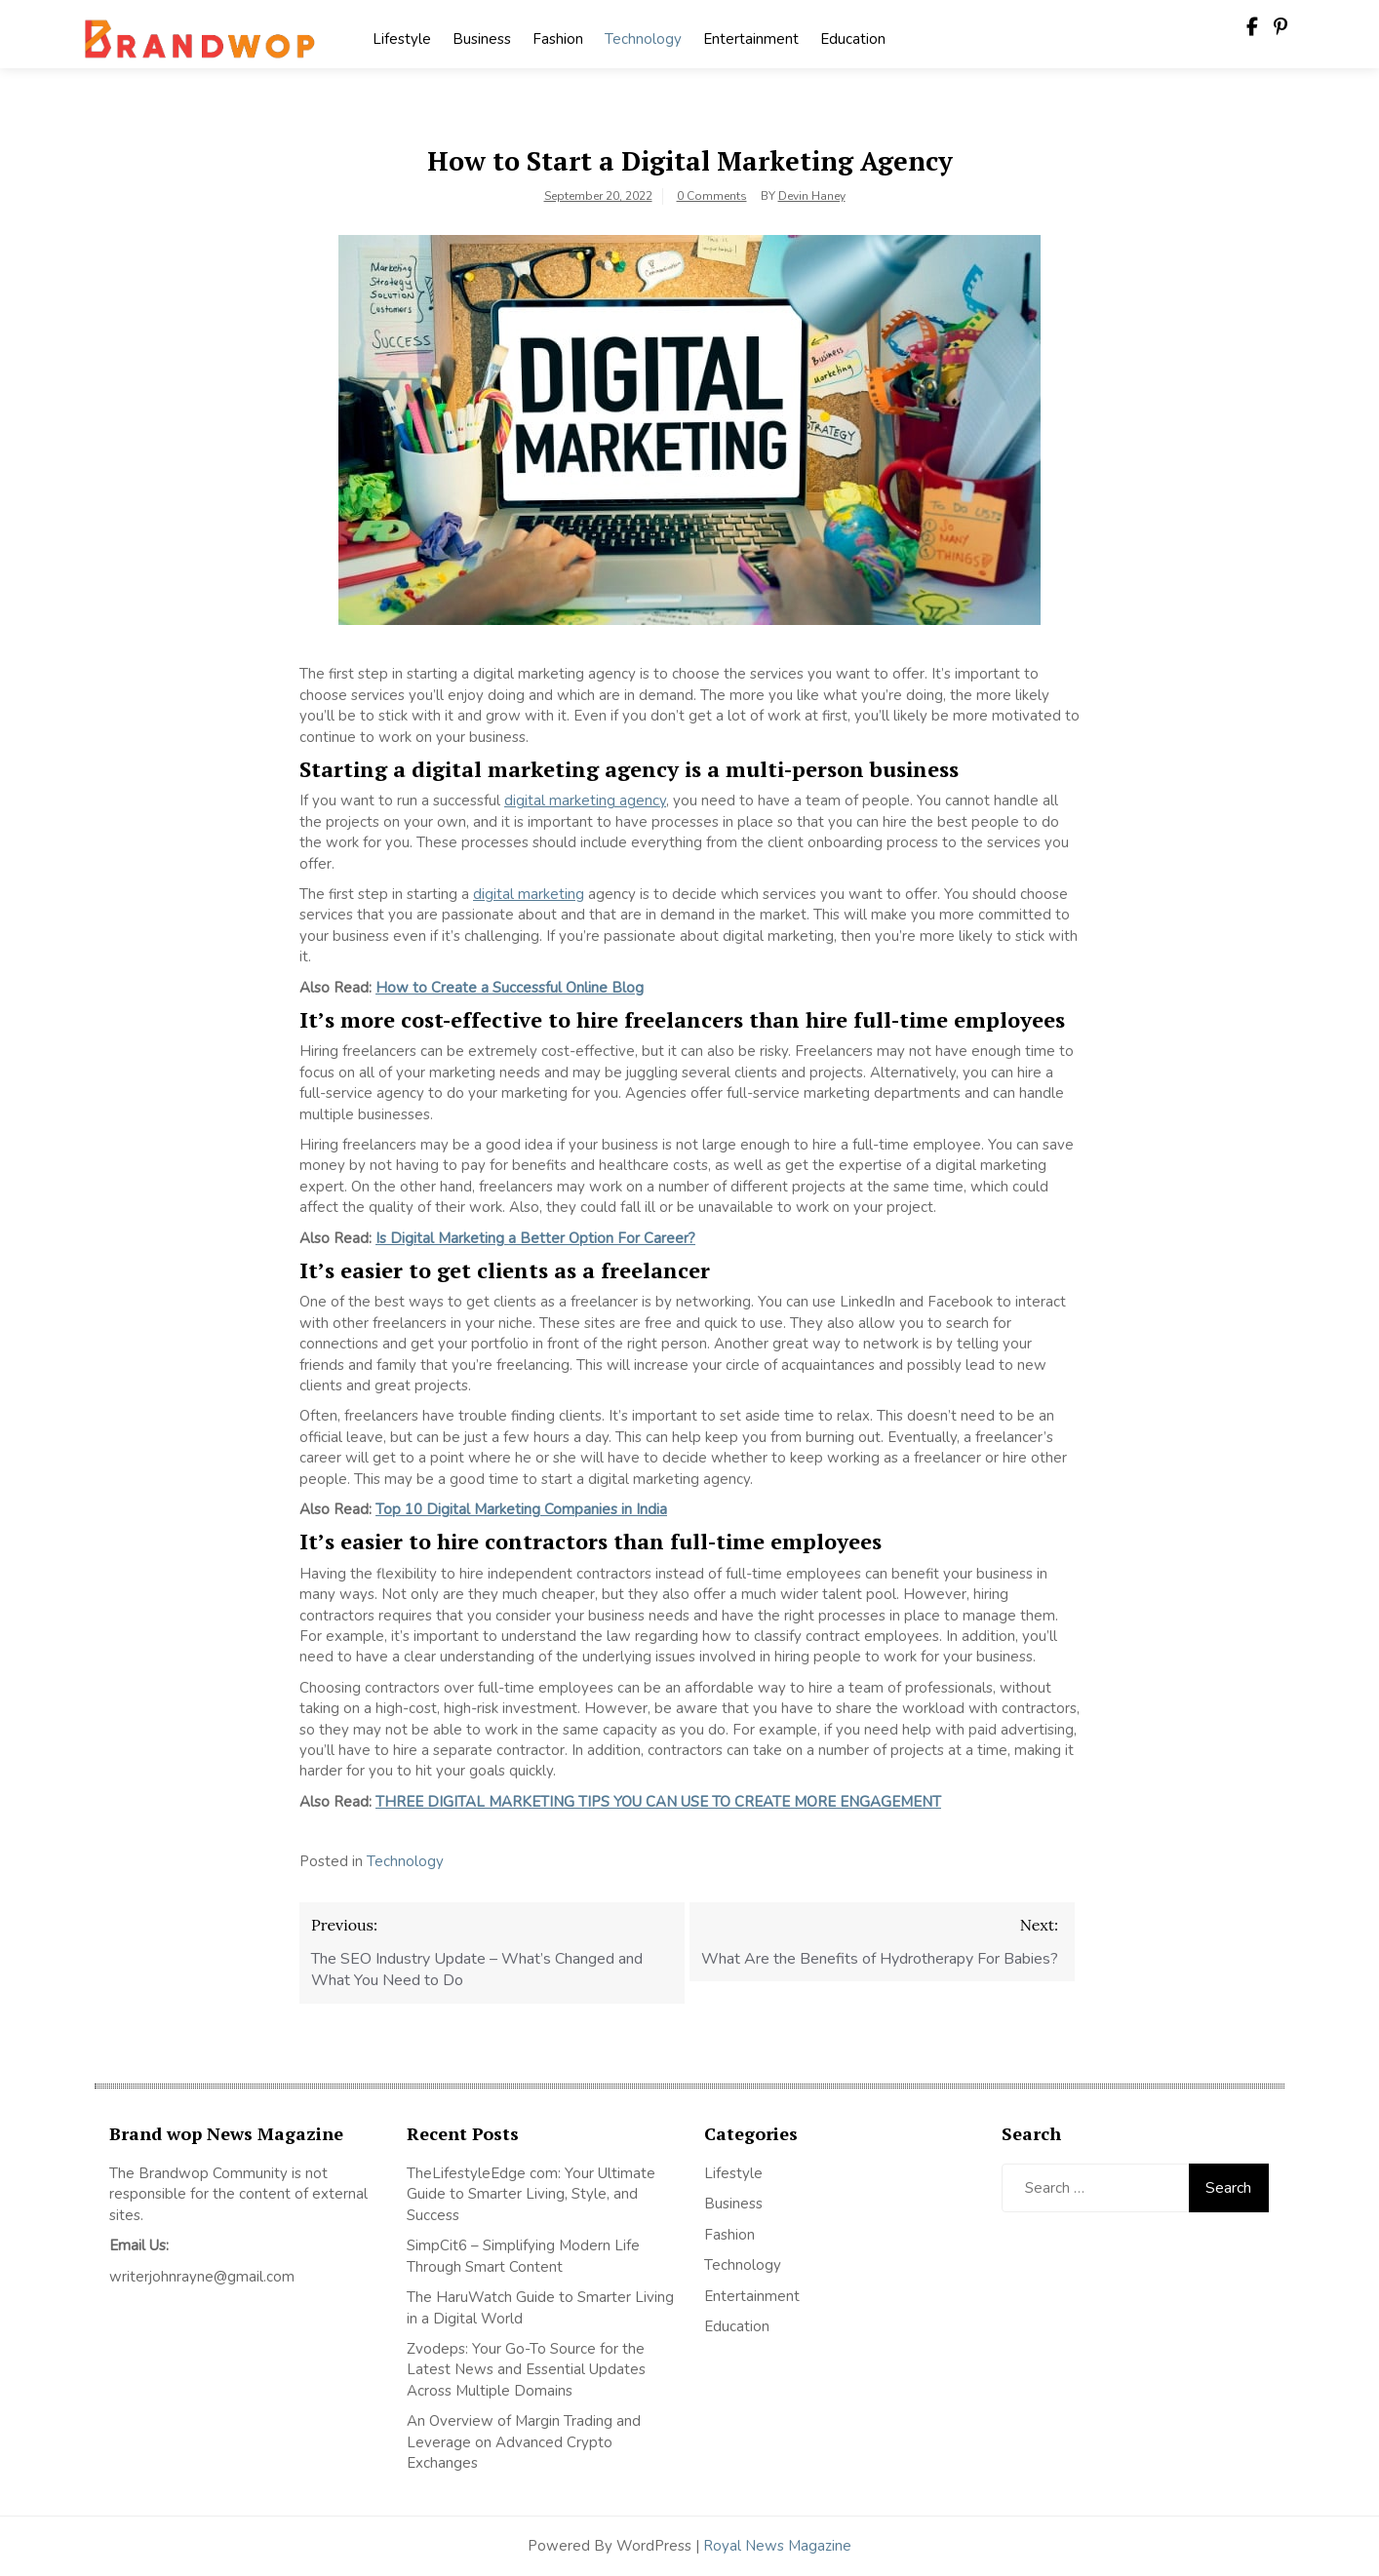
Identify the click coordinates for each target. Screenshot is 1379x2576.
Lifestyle (402, 39)
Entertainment (751, 39)
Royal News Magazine (777, 2546)
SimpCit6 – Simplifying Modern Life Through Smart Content (523, 2256)
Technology (643, 39)
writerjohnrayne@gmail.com (202, 2276)
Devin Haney (812, 196)
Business (482, 39)
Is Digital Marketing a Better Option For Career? (535, 1238)
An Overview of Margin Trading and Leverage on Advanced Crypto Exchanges (524, 2442)
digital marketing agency (585, 800)
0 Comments (712, 196)
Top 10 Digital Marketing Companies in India (521, 1509)
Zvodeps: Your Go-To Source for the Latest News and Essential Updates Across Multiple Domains (526, 2369)
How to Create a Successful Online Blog (509, 987)
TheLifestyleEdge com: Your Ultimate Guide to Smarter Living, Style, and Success (531, 2194)
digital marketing (528, 894)
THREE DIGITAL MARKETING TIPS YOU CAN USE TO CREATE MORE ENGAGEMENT (658, 1802)
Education (853, 39)
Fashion (557, 39)
